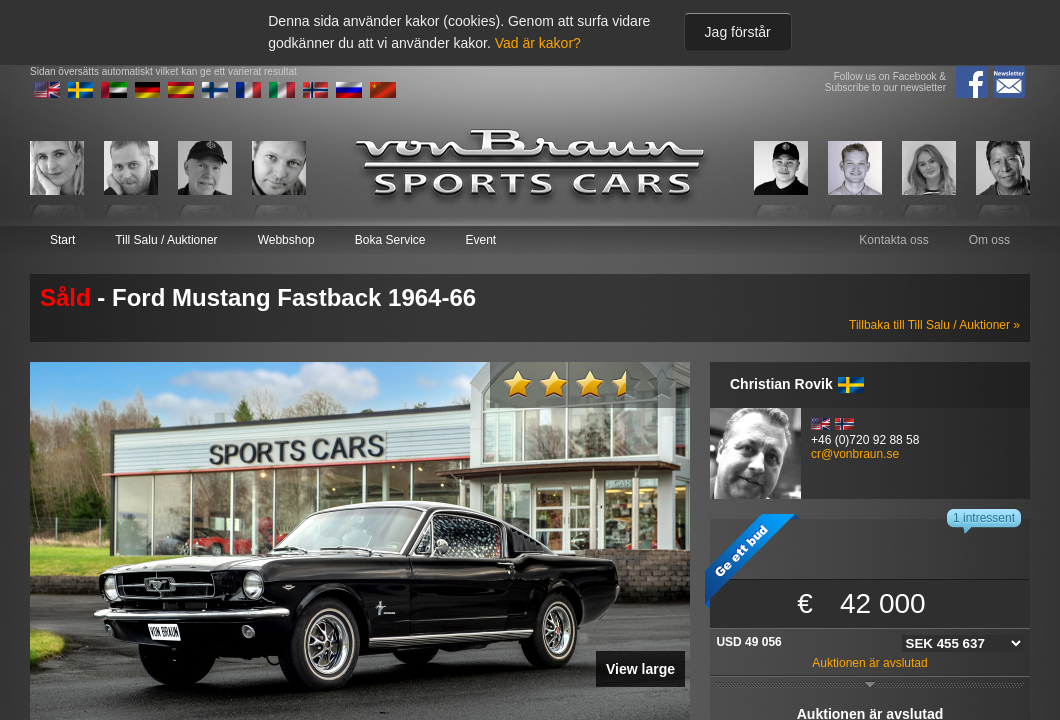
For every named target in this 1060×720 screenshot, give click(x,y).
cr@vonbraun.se (855, 454)
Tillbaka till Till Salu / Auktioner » (934, 325)
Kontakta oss (893, 240)
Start (62, 240)
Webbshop (286, 240)
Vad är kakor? (538, 43)
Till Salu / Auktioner (166, 240)
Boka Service (390, 240)
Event (480, 240)
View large (640, 669)
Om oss (989, 240)
